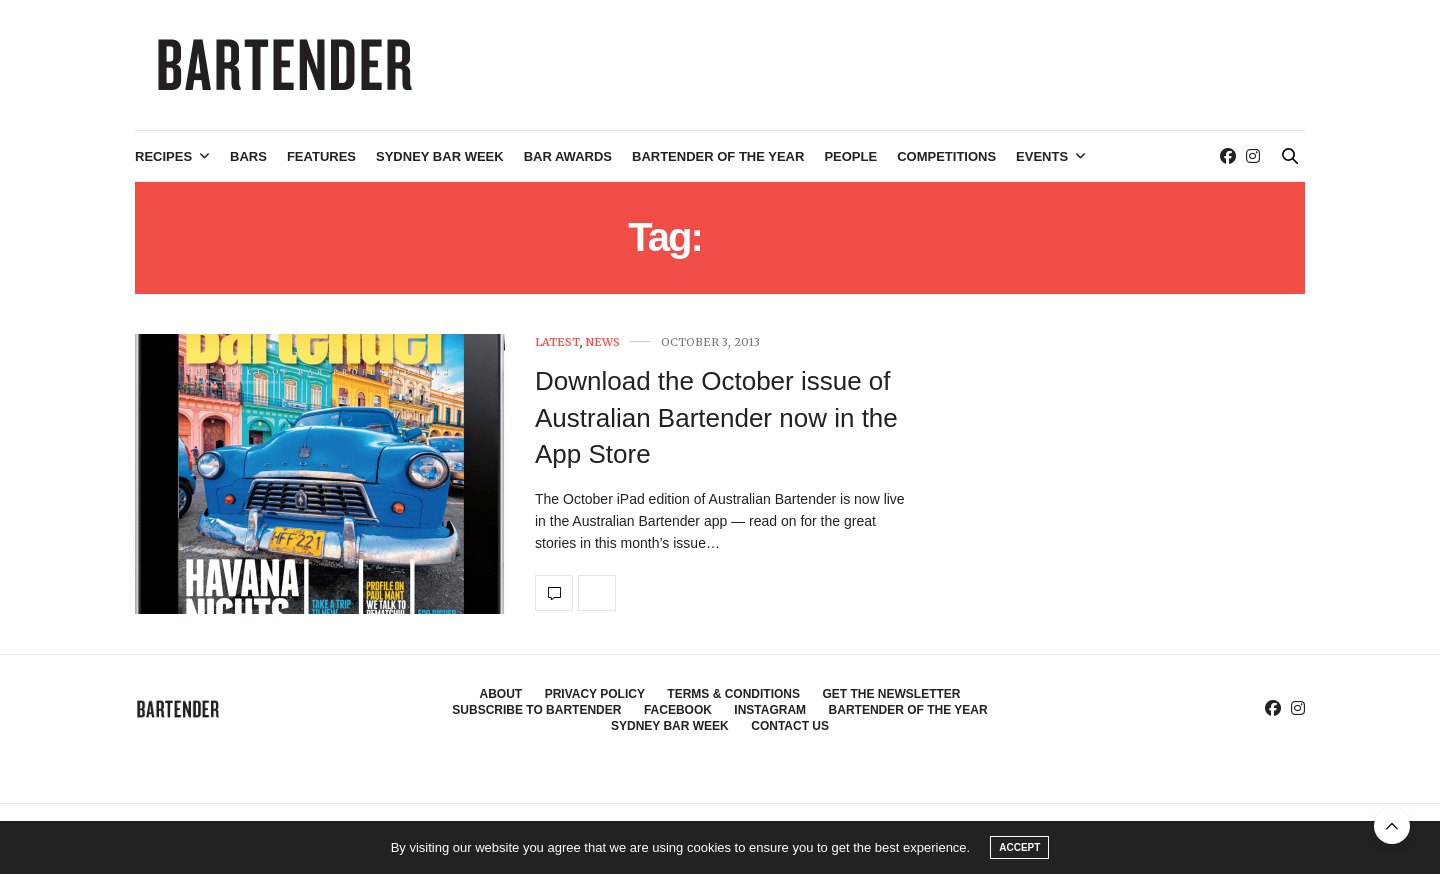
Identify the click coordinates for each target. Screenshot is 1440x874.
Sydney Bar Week (440, 156)
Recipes (163, 156)
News (602, 342)
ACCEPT (1019, 847)
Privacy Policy (595, 694)
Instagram (770, 710)
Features (321, 156)
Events (1042, 156)
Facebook (678, 710)
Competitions (946, 156)
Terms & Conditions (733, 694)
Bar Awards (568, 156)
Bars (248, 156)
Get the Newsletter (891, 694)
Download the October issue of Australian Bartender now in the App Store (716, 417)
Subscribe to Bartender (536, 710)
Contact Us (790, 726)
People (850, 156)
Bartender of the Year (718, 156)
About (501, 694)
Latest (557, 342)
